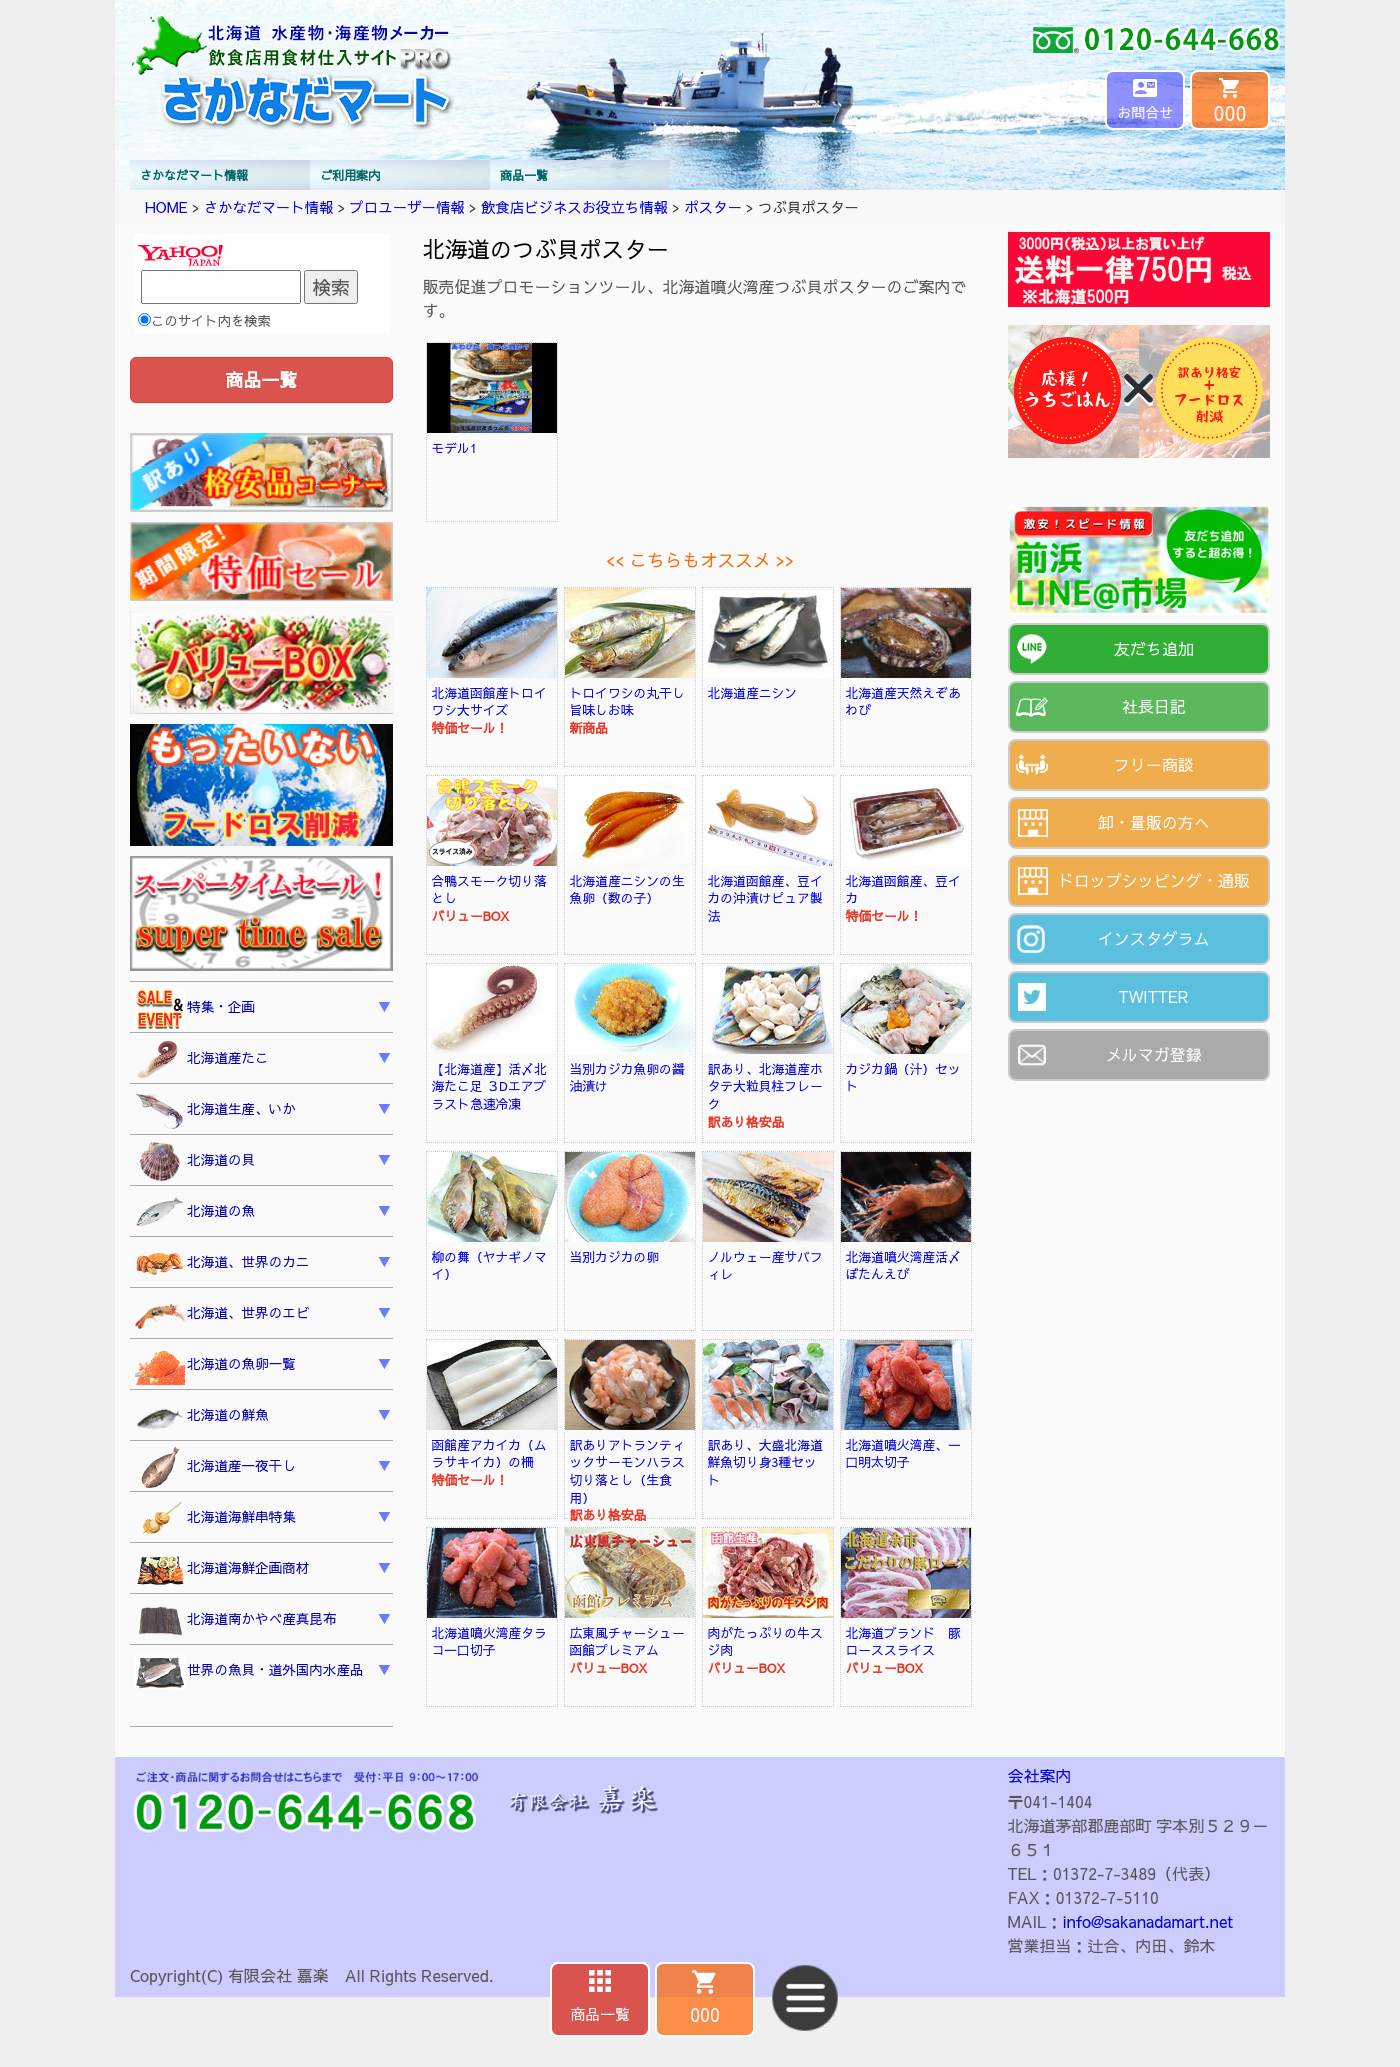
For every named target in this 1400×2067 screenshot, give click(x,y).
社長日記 (1154, 706)
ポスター (713, 207)
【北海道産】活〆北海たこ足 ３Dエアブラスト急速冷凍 (489, 1086)
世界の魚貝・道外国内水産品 (249, 1672)
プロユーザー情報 (407, 207)
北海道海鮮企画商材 (222, 1570)
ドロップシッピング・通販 (1154, 880)
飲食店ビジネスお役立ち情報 (574, 207)
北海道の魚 (195, 1213)
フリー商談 (1154, 764)
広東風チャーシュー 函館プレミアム (634, 1641)
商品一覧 (524, 175)
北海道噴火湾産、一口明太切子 (903, 1453)
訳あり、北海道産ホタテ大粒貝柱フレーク (765, 1086)
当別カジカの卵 (615, 1256)
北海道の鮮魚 (202, 1417)
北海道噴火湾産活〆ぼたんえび (903, 1265)
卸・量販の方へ (1154, 822)
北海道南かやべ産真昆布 (236, 1621)
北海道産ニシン (753, 692)
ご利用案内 (350, 175)
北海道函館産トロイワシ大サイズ (489, 701)
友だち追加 (1154, 648)
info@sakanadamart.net (1148, 1921)
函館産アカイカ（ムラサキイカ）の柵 (489, 1453)
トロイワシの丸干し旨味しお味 (627, 701)
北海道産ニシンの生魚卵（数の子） (627, 889)
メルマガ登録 (1154, 1054)
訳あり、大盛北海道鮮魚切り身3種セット (765, 1462)
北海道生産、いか (215, 1111)
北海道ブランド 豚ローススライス (903, 1641)
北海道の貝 (195, 1162)
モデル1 (454, 447)
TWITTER (1153, 996)
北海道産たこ (202, 1060)
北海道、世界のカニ (222, 1264)
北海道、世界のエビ (222, 1315)
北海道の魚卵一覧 (215, 1366)
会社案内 (1040, 1775)
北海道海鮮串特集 (215, 1519)
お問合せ (1145, 112)
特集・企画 (195, 1009)
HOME (166, 207)
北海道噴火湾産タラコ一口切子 (489, 1641)
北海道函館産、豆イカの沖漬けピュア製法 (765, 898)
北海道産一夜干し (215, 1468)
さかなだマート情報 (194, 175)
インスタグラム (1154, 938)
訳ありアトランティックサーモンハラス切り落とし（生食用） (627, 1471)
